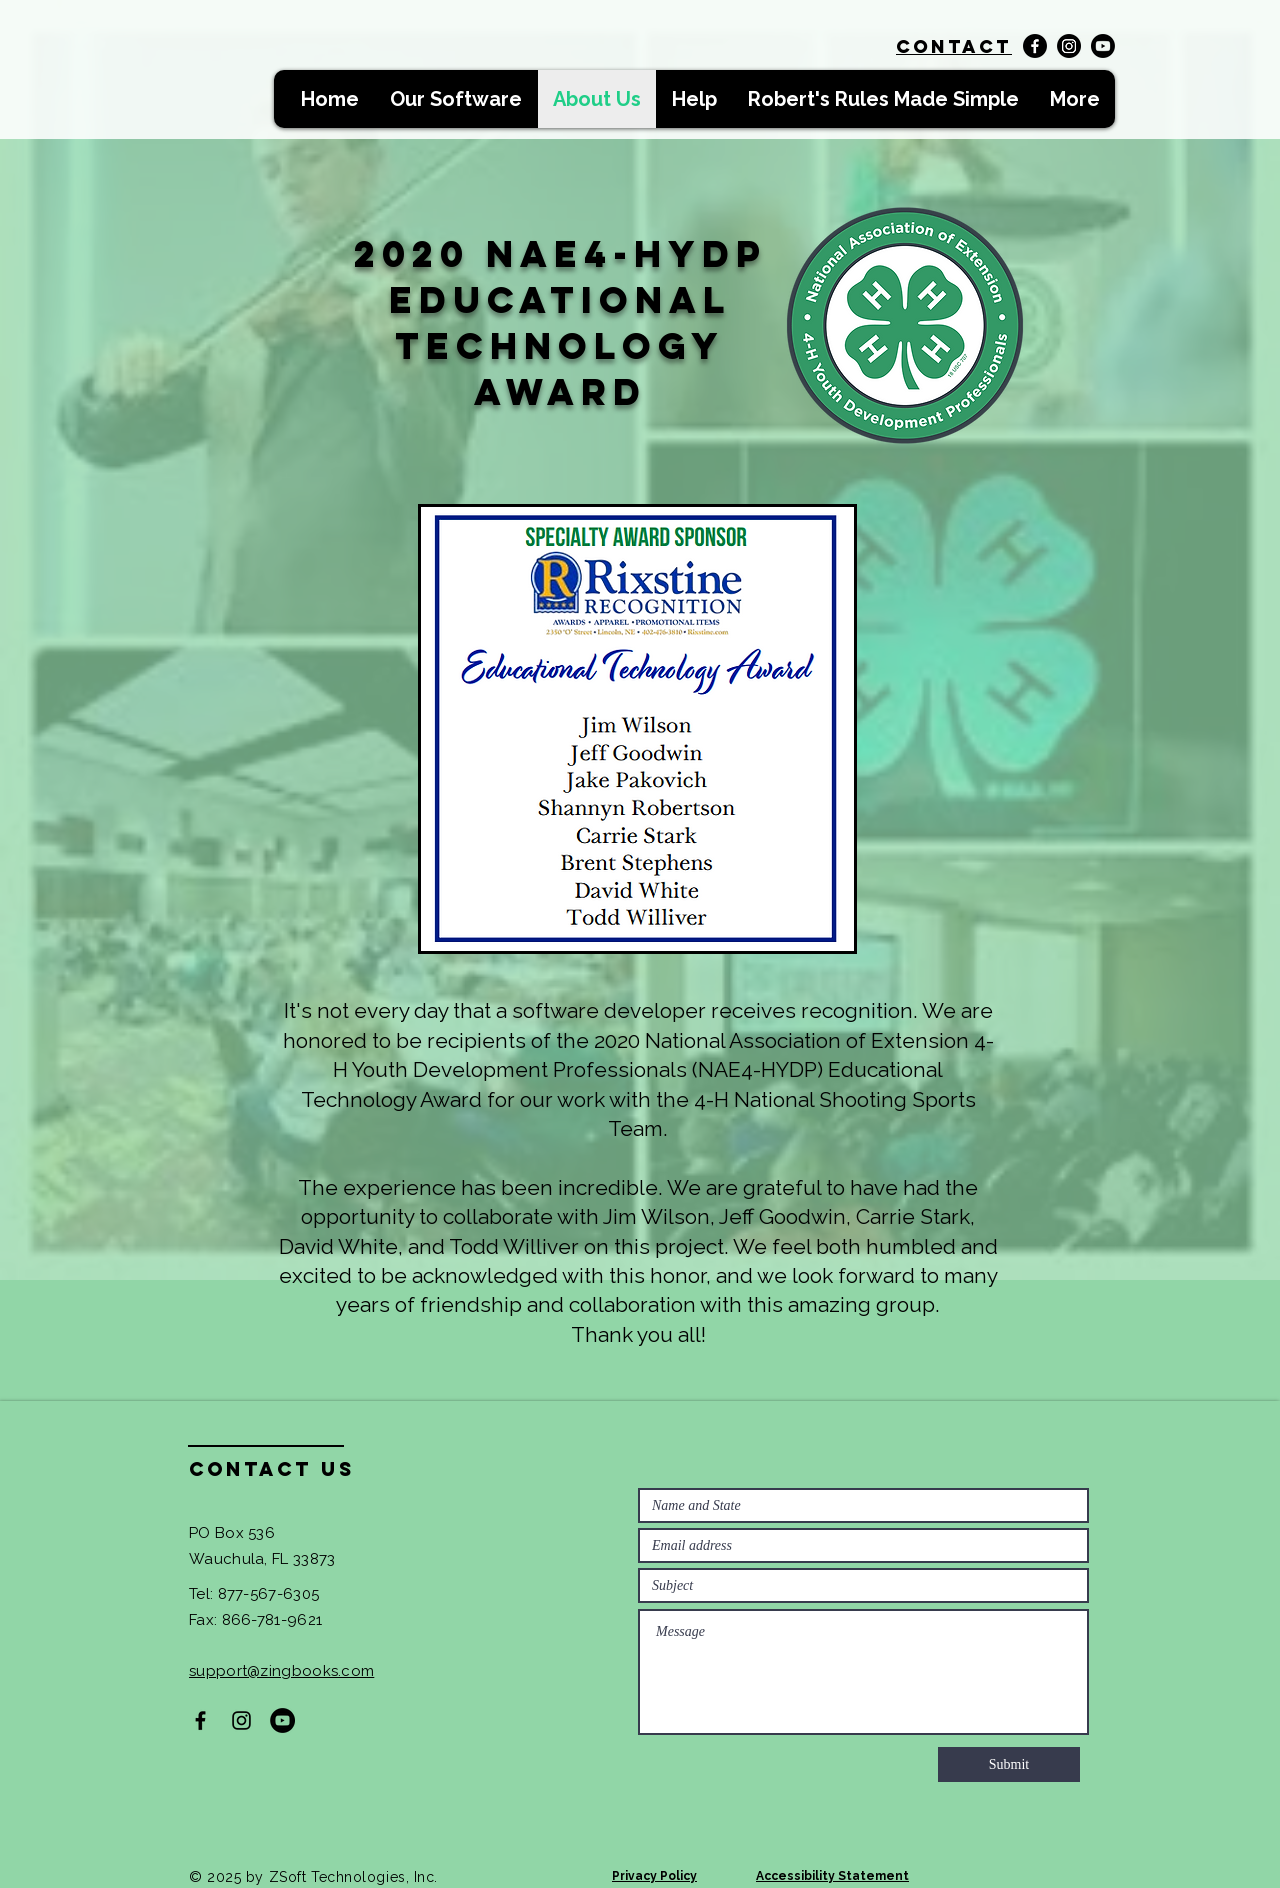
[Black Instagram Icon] (241, 1720)
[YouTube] (282, 1720)
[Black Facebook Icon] (200, 1720)
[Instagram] (1069, 46)
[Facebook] (1035, 46)
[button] (455, 99)
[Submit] (1009, 1764)
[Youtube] (1103, 46)
